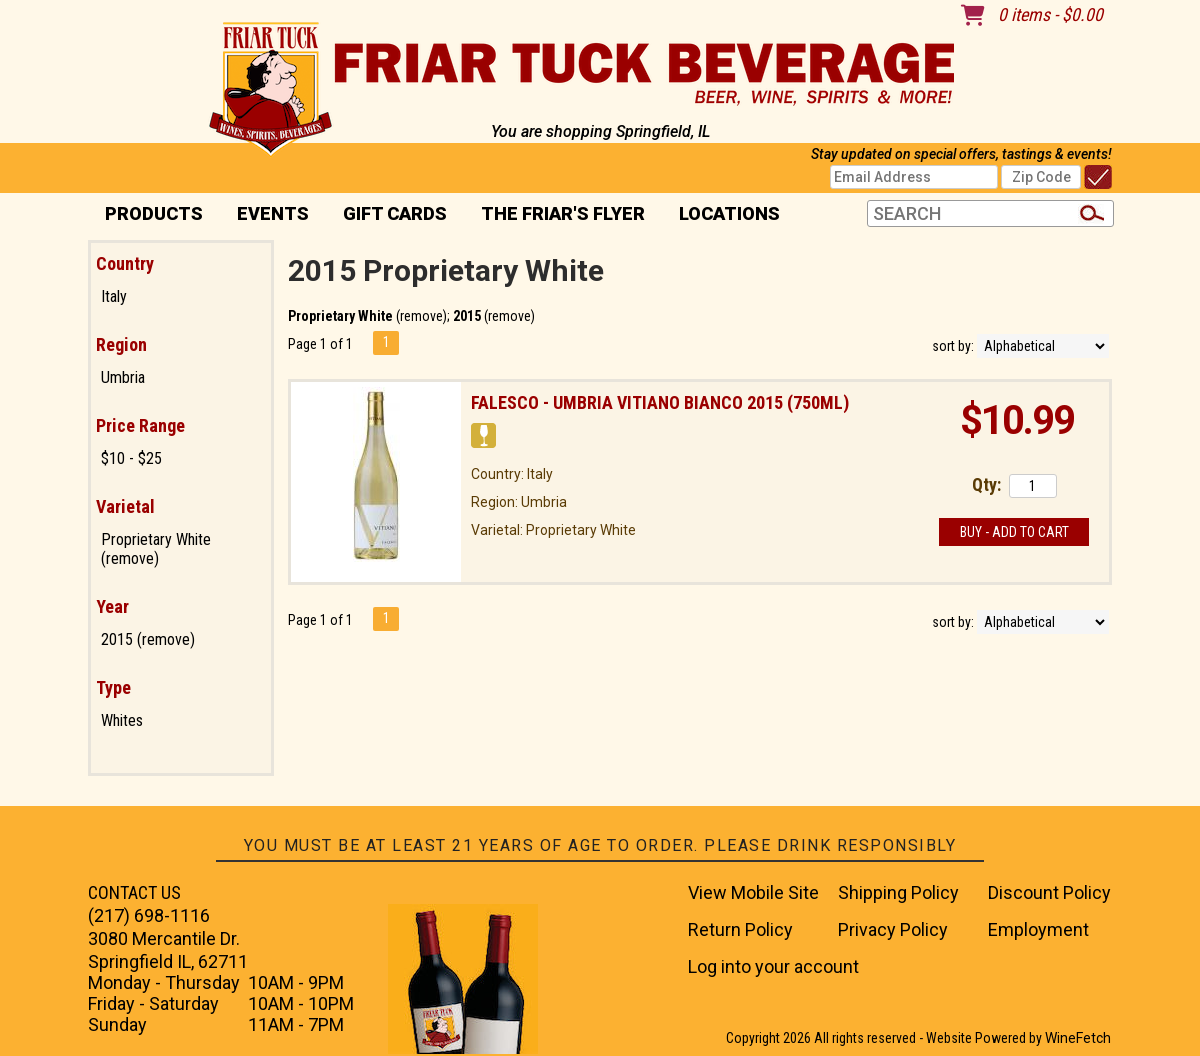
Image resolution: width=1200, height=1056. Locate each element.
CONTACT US (134, 892)
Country (125, 263)
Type (113, 687)
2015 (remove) (148, 639)
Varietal (125, 506)
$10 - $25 (131, 458)
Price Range (140, 425)
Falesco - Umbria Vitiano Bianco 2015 (660, 402)
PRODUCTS (147, 215)
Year (112, 606)
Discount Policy (1049, 892)
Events (273, 213)
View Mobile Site (753, 892)
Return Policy (740, 929)
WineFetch (1078, 1038)
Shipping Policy (898, 892)
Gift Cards (395, 213)
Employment (1038, 929)
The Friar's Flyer (563, 213)
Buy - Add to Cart (1014, 532)
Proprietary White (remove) (156, 549)
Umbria (123, 377)
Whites (122, 720)
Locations (723, 215)
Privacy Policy (893, 929)
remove (421, 316)
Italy (114, 296)
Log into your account (773, 966)
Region (121, 344)
